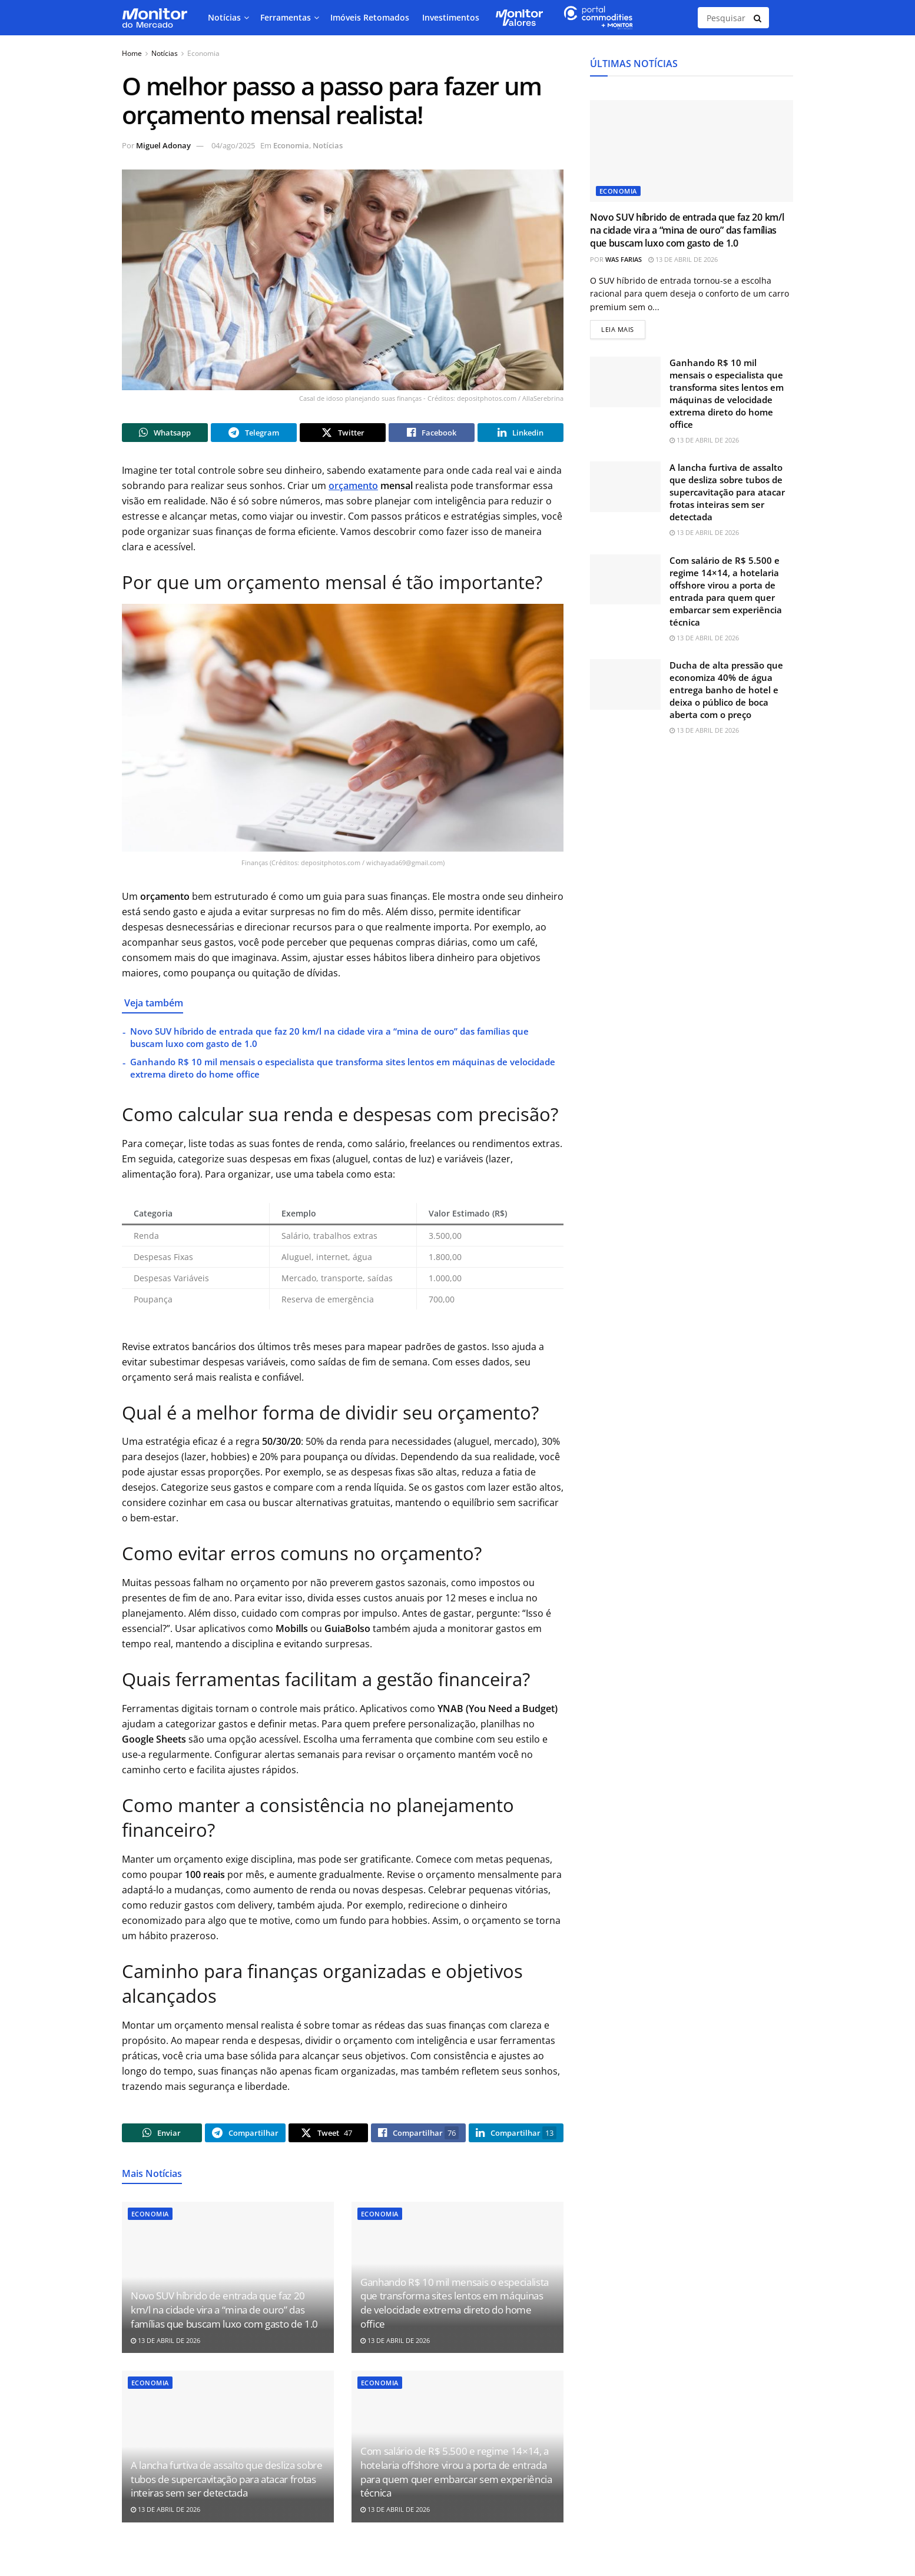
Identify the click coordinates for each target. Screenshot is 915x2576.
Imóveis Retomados (369, 17)
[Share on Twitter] (343, 434)
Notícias (224, 17)
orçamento (353, 489)
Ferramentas (285, 17)
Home (132, 53)
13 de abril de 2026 (165, 2346)
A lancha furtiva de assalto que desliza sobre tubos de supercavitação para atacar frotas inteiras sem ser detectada (227, 2486)
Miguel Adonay (163, 145)
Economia (203, 53)
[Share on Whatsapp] (165, 434)
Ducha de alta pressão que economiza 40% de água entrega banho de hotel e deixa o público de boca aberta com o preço (726, 692)
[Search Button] (758, 17)
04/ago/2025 (233, 145)
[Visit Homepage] (154, 18)
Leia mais (623, 329)
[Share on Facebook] (432, 434)
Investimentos (450, 17)
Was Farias (623, 259)
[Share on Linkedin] (520, 434)
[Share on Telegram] (254, 434)
